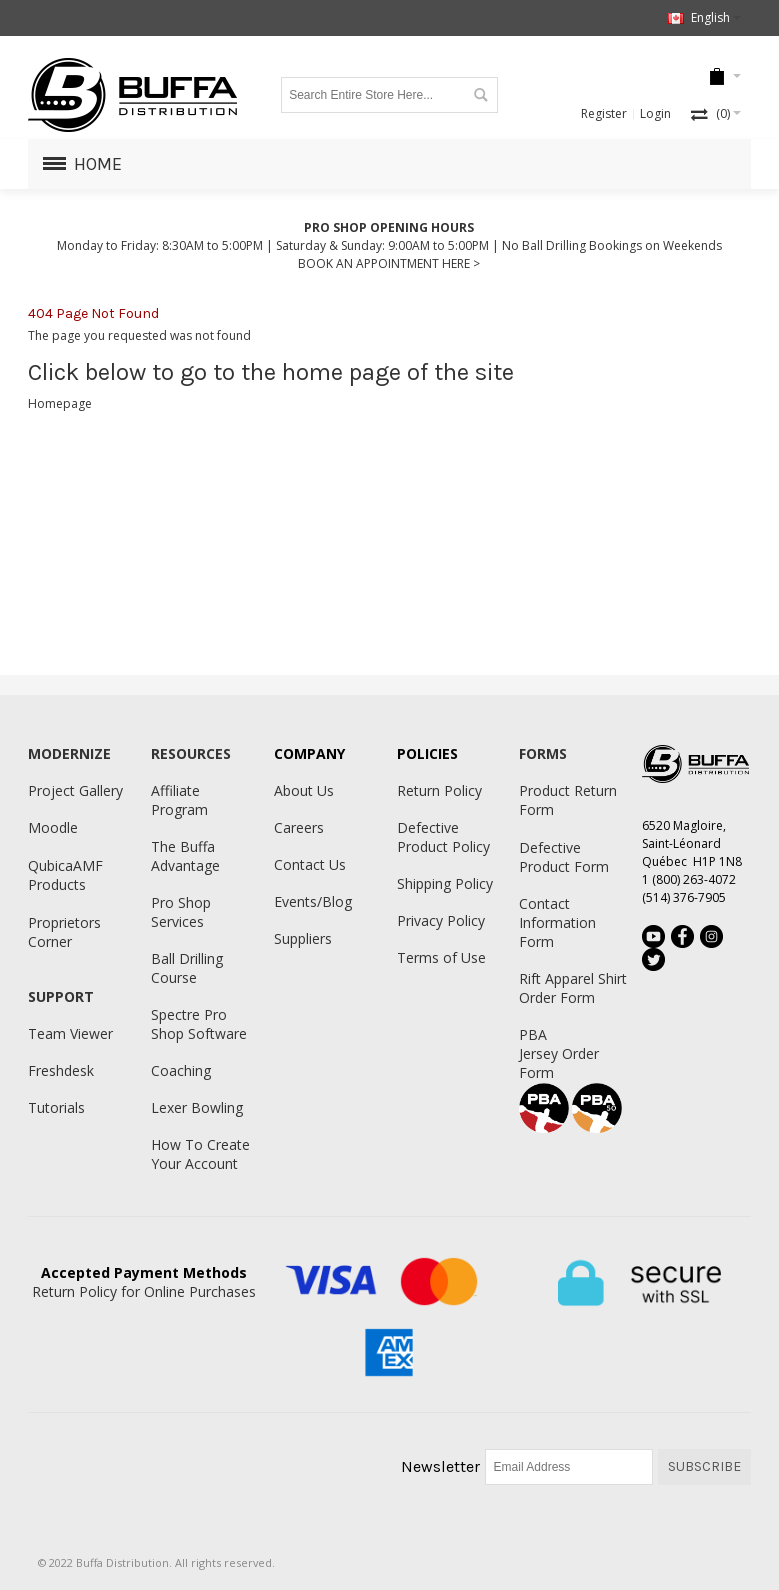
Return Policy (439, 790)
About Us (304, 790)
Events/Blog (313, 901)
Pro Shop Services (181, 912)
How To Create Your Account (200, 1154)
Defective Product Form (564, 857)
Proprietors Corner (64, 932)
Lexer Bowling (197, 1107)
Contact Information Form (557, 922)
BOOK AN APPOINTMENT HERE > (389, 263)
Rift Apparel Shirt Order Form (573, 988)
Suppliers (303, 938)
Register (604, 113)
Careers (299, 827)
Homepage (60, 403)
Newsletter (440, 1466)
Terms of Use (441, 957)
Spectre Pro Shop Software (199, 1024)
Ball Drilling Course (187, 968)
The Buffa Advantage (185, 856)
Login (655, 113)
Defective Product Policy (443, 837)
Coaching (181, 1070)
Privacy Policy (441, 920)
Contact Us (310, 864)
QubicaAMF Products (65, 875)
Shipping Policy (445, 883)
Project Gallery (75, 790)
